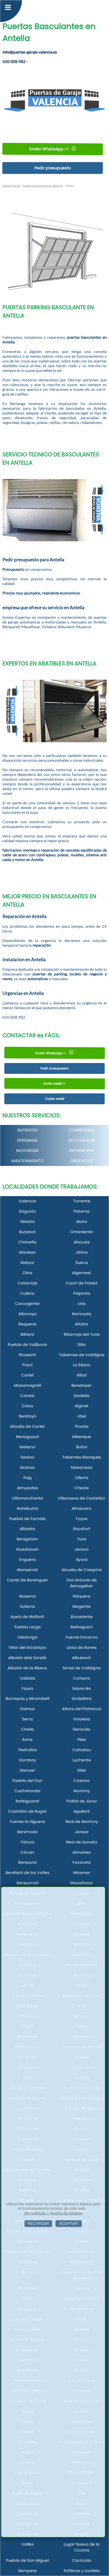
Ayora (81, 1559)
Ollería (81, 1477)
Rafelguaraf (27, 1801)
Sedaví (27, 1457)
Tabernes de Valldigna (81, 1355)
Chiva (27, 1406)
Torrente (81, 1201)
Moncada (81, 1314)
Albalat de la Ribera (27, 1668)
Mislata (27, 1221)
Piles (81, 1739)
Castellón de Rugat (27, 1811)
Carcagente (27, 1303)
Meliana (27, 1447)
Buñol (81, 1447)
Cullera (27, 1293)
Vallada (27, 1678)
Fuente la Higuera (27, 1821)
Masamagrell (27, 1385)
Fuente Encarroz (82, 1637)
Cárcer (27, 1852)
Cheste (81, 1488)
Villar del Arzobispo (27, 1647)
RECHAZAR (38, 2223)
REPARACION (81, 1150)
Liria (82, 1303)
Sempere (27, 2570)
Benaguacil (27, 1436)
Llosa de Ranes (82, 1647)
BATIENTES (27, 1130)
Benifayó (27, 1416)
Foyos (81, 1518)
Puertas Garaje (11, 186)
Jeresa (81, 1832)
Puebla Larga (27, 1627)
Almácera (81, 1508)
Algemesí (81, 1273)
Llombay (27, 1760)
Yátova (27, 1842)
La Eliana (81, 1365)
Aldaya (27, 1262)
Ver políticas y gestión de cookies (53, 2213)
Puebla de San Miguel (27, 2560)
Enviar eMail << (54, 1083)
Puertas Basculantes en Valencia (42, 186)
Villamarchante (27, 1498)
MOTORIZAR (27, 1150)
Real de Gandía (81, 1842)
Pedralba (27, 1750)
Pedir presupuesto (52, 168)
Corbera (81, 1678)
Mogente (81, 1606)
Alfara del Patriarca (81, 1709)
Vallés (27, 2544)
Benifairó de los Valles (27, 1872)
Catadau (81, 1750)
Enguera (27, 1559)
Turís (81, 1539)
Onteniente (81, 1232)
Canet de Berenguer (27, 1580)
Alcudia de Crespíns (82, 1570)
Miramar (81, 1872)
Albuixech (81, 1657)
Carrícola (81, 2560)
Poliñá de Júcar (81, 1801)
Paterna (81, 1211)
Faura (27, 1688)
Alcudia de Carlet (27, 1426)
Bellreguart (81, 1627)
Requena (27, 1324)
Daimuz (27, 1709)
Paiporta (81, 1293)
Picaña (81, 1426)
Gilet (81, 1770)
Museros (27, 1596)
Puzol (27, 1365)
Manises (27, 1252)
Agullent (81, 1811)
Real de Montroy (81, 1821)
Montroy (81, 1791)
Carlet (27, 1375)
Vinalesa (81, 1719)
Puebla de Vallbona (27, 1344)
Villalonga (27, 1637)
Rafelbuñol (27, 1508)
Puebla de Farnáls (27, 1518)
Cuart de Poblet (81, 1283)
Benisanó (27, 1862)
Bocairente (82, 1616)
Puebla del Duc (27, 1780)
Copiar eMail (54, 1099)
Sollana (27, 1606)
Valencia (27, 1201)
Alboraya (27, 1314)
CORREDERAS (81, 1130)
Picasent (27, 1355)
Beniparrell (27, 1883)
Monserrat (27, 1570)
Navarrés (81, 1688)
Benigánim (27, 1539)
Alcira (81, 1221)
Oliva (27, 1273)
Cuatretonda (27, 1791)
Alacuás (82, 1242)
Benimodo (27, 1832)
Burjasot (27, 1232)
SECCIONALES (81, 1140)
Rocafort (81, 1529)
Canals (27, 1395)
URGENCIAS (81, 1161)
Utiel (81, 1416)
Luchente (81, 1760)
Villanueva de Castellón (81, 1498)
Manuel (27, 1770)
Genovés (81, 1729)
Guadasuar (27, 1549)
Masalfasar (81, 1883)
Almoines (81, 1852)
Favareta (81, 1862)
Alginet (81, 1406)
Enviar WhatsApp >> (52, 149)
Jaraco (81, 1549)
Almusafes (27, 1488)
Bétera (27, 1334)
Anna (27, 1739)
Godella (81, 1395)
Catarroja (27, 1283)
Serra (27, 1719)
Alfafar (81, 1324)
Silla (82, 1344)
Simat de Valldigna (82, 1668)
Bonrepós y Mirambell (27, 1698)
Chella (27, 1729)
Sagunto (27, 1211)
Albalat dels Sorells (27, 1657)
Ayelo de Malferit (27, 1616)
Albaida (27, 1529)
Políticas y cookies (82, 2570)
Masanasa (81, 1467)
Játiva (81, 1252)
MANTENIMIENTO (27, 1161)
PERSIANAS (27, 1140)
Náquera (81, 1596)
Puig (27, 1477)
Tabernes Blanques (81, 1457)
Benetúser (81, 1385)
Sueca (81, 1262)
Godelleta (82, 1698)
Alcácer (27, 1467)
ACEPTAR (68, 2223)
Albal (82, 1375)
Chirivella (27, 1242)
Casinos (81, 1780)
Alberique (81, 1436)
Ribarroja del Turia (82, 1334)
